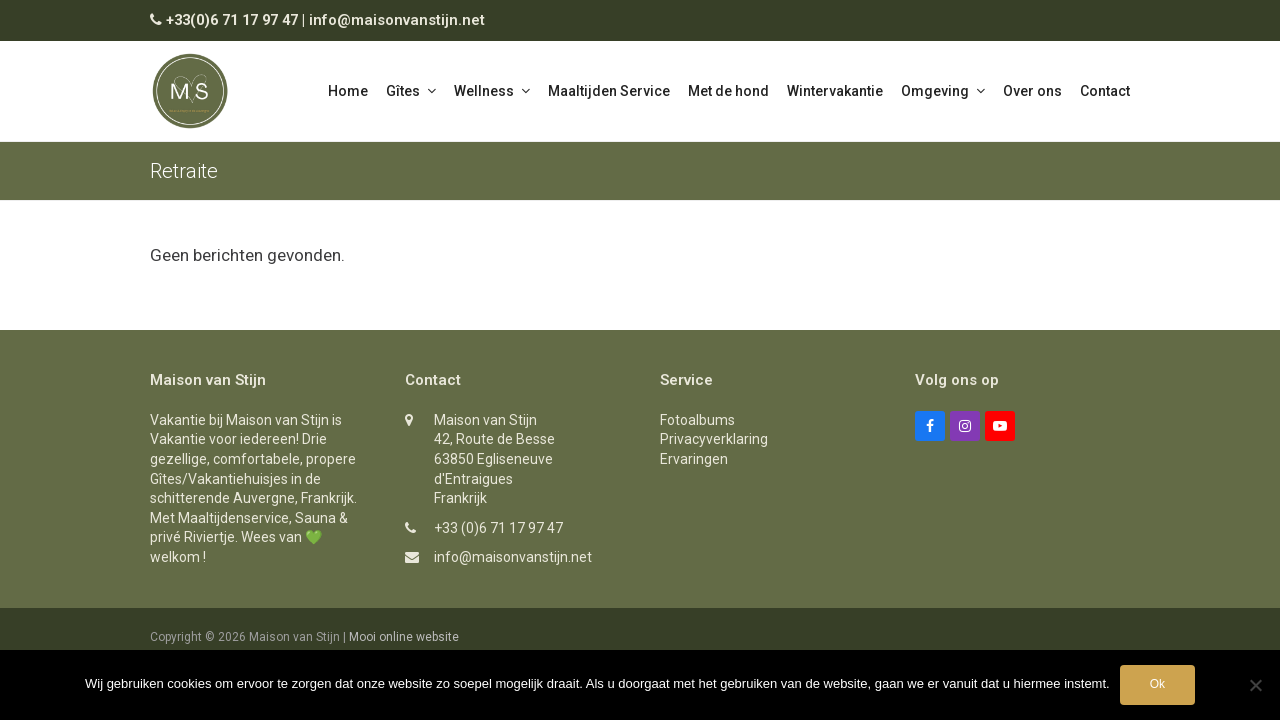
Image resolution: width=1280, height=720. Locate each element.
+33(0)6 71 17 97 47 (232, 20)
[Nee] (1255, 685)
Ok (1157, 684)
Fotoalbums (697, 420)
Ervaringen (694, 459)
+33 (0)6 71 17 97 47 (498, 528)
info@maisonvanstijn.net (397, 20)
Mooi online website (404, 637)
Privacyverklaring (714, 439)
